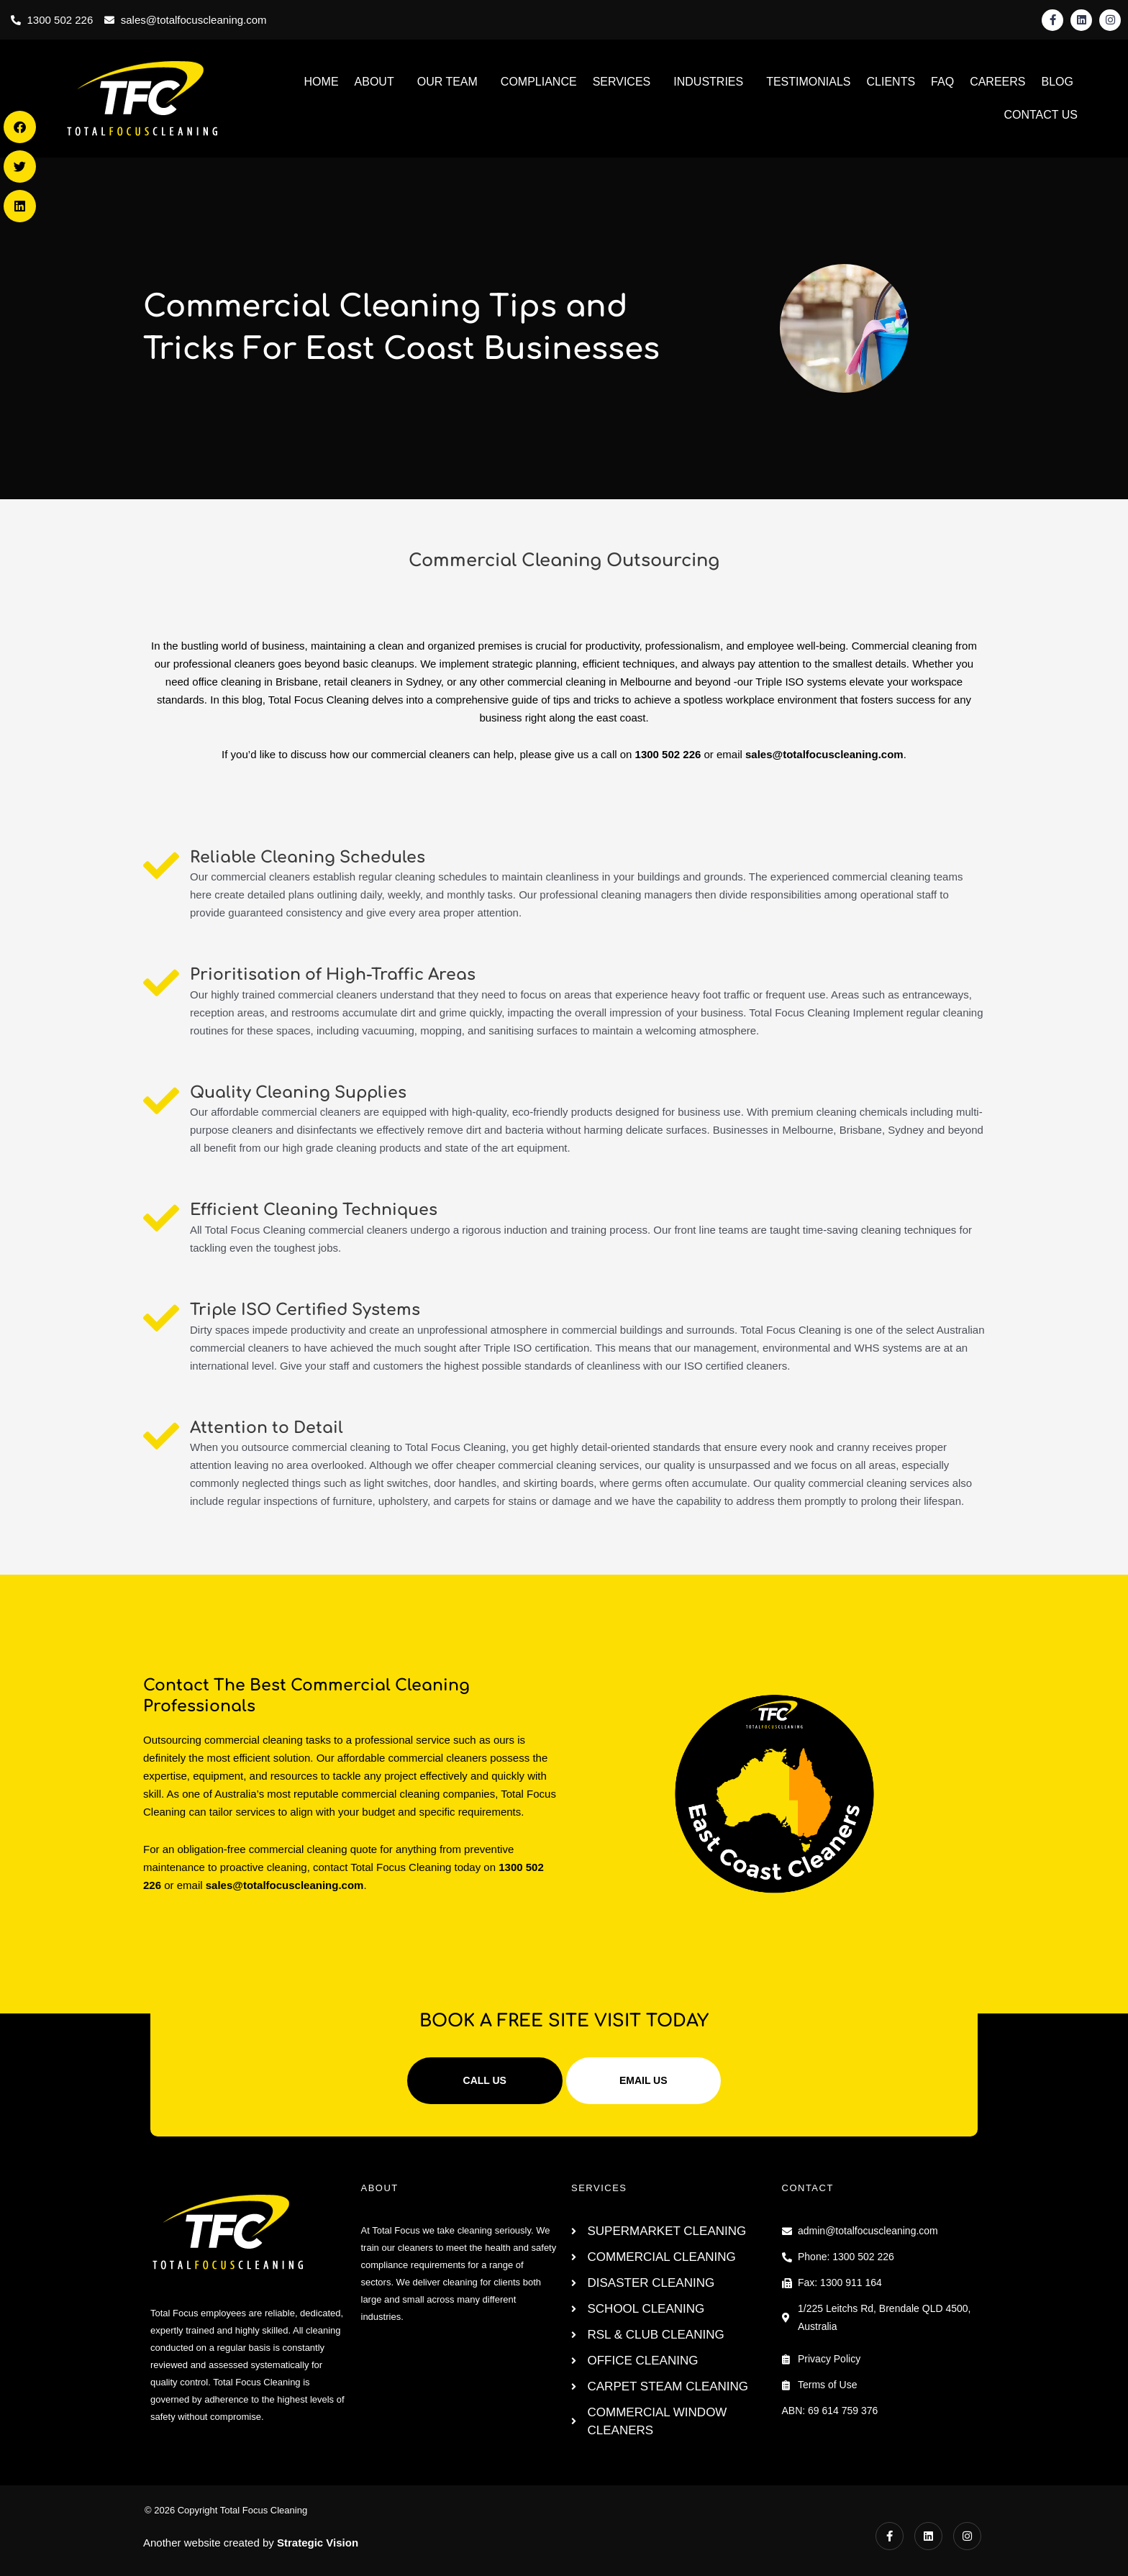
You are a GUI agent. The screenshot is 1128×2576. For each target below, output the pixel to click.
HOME (321, 82)
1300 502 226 (668, 754)
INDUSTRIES (708, 82)
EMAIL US (643, 2080)
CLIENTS (891, 82)
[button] (20, 127)
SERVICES (622, 82)
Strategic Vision (317, 2542)
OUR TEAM (447, 82)
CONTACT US (1041, 115)
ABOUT (374, 82)
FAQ (942, 82)
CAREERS (997, 82)
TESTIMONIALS (808, 82)
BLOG (1057, 82)
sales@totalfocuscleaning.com (824, 754)
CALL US (484, 2080)
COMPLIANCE (539, 82)
